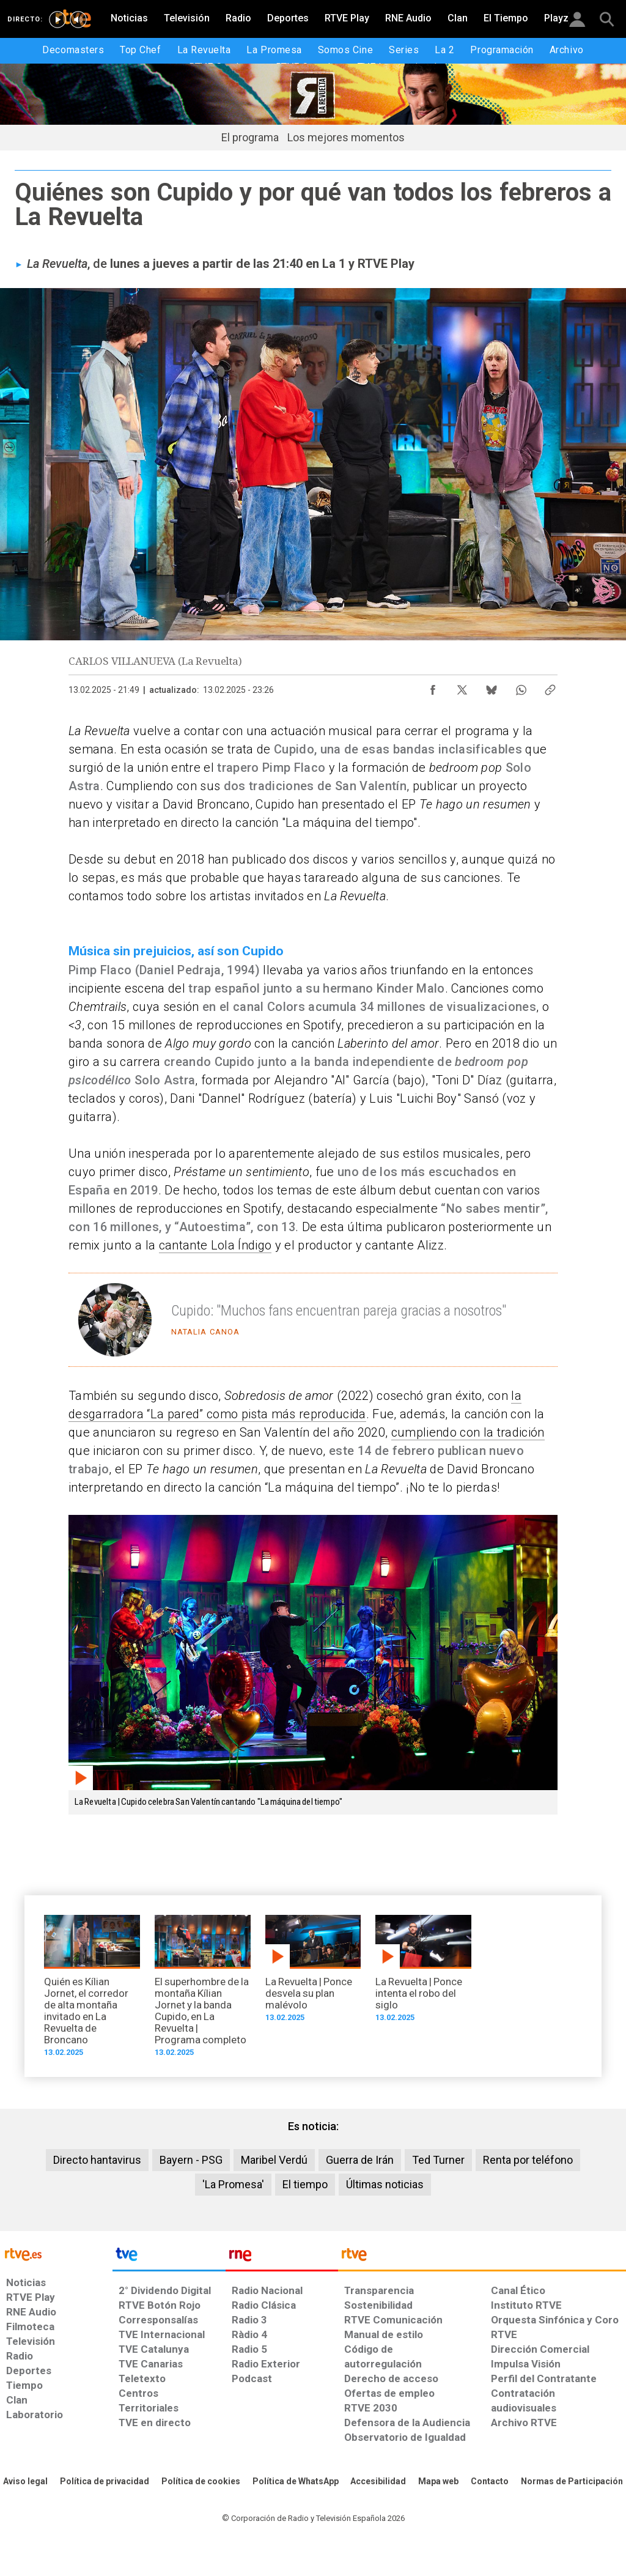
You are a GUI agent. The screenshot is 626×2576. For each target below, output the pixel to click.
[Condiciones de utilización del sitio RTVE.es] (25, 2482)
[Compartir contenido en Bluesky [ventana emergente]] (491, 686)
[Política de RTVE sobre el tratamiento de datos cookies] (200, 2482)
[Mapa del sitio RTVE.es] (438, 2482)
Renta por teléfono (528, 2159)
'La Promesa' (233, 2184)
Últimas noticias (385, 2184)
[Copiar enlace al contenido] (550, 686)
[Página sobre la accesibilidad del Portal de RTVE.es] (378, 2482)
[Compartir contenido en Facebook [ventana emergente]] (432, 686)
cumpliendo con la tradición (468, 1432)
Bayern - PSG (191, 2159)
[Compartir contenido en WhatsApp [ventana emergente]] (521, 686)
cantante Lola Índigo (215, 1245)
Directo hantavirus (97, 2159)
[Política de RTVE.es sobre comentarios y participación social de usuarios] (572, 2482)
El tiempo (305, 2184)
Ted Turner (438, 2159)
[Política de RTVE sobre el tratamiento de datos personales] (104, 2482)
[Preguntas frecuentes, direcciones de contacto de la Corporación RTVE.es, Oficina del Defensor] (490, 2482)
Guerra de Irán (360, 2159)
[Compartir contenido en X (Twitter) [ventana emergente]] (462, 686)
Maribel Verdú (274, 2159)
